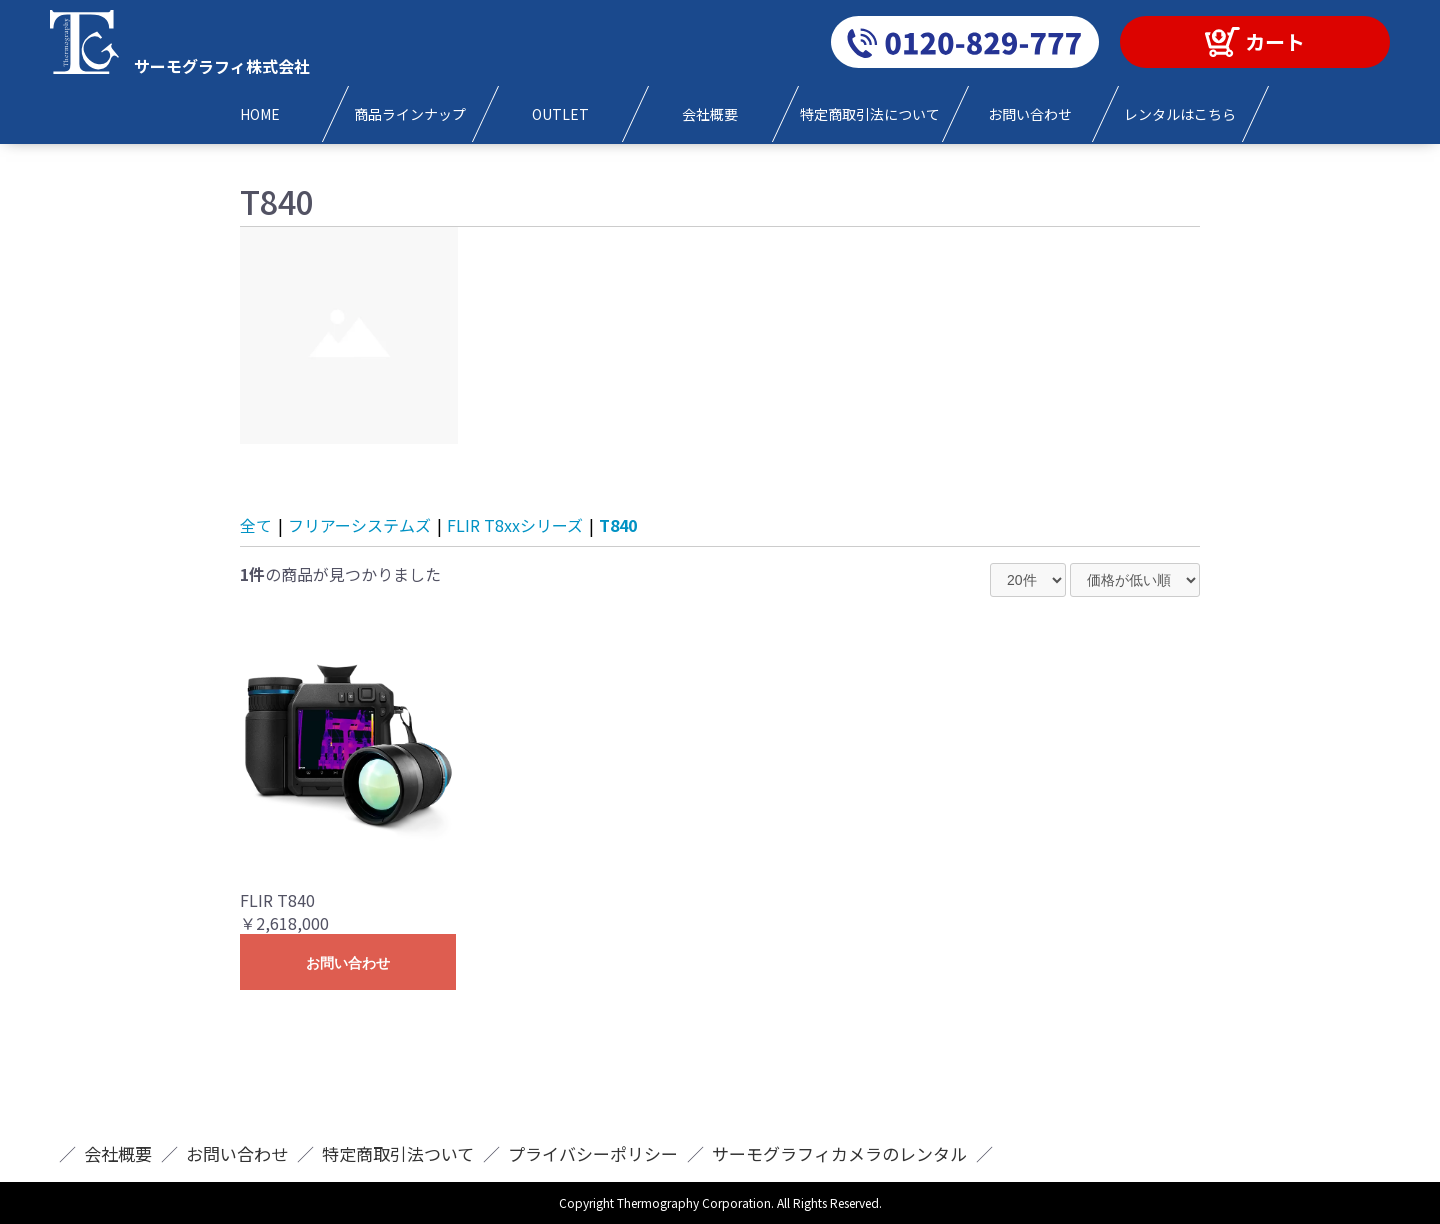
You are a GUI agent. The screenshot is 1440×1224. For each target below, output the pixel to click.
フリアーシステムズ (359, 525)
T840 (618, 525)
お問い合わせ (348, 963)
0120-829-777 (965, 42)
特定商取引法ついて (398, 1153)
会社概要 (118, 1153)
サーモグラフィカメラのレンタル (839, 1153)
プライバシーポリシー (593, 1153)
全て (256, 525)
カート (1275, 41)
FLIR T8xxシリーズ (515, 525)
